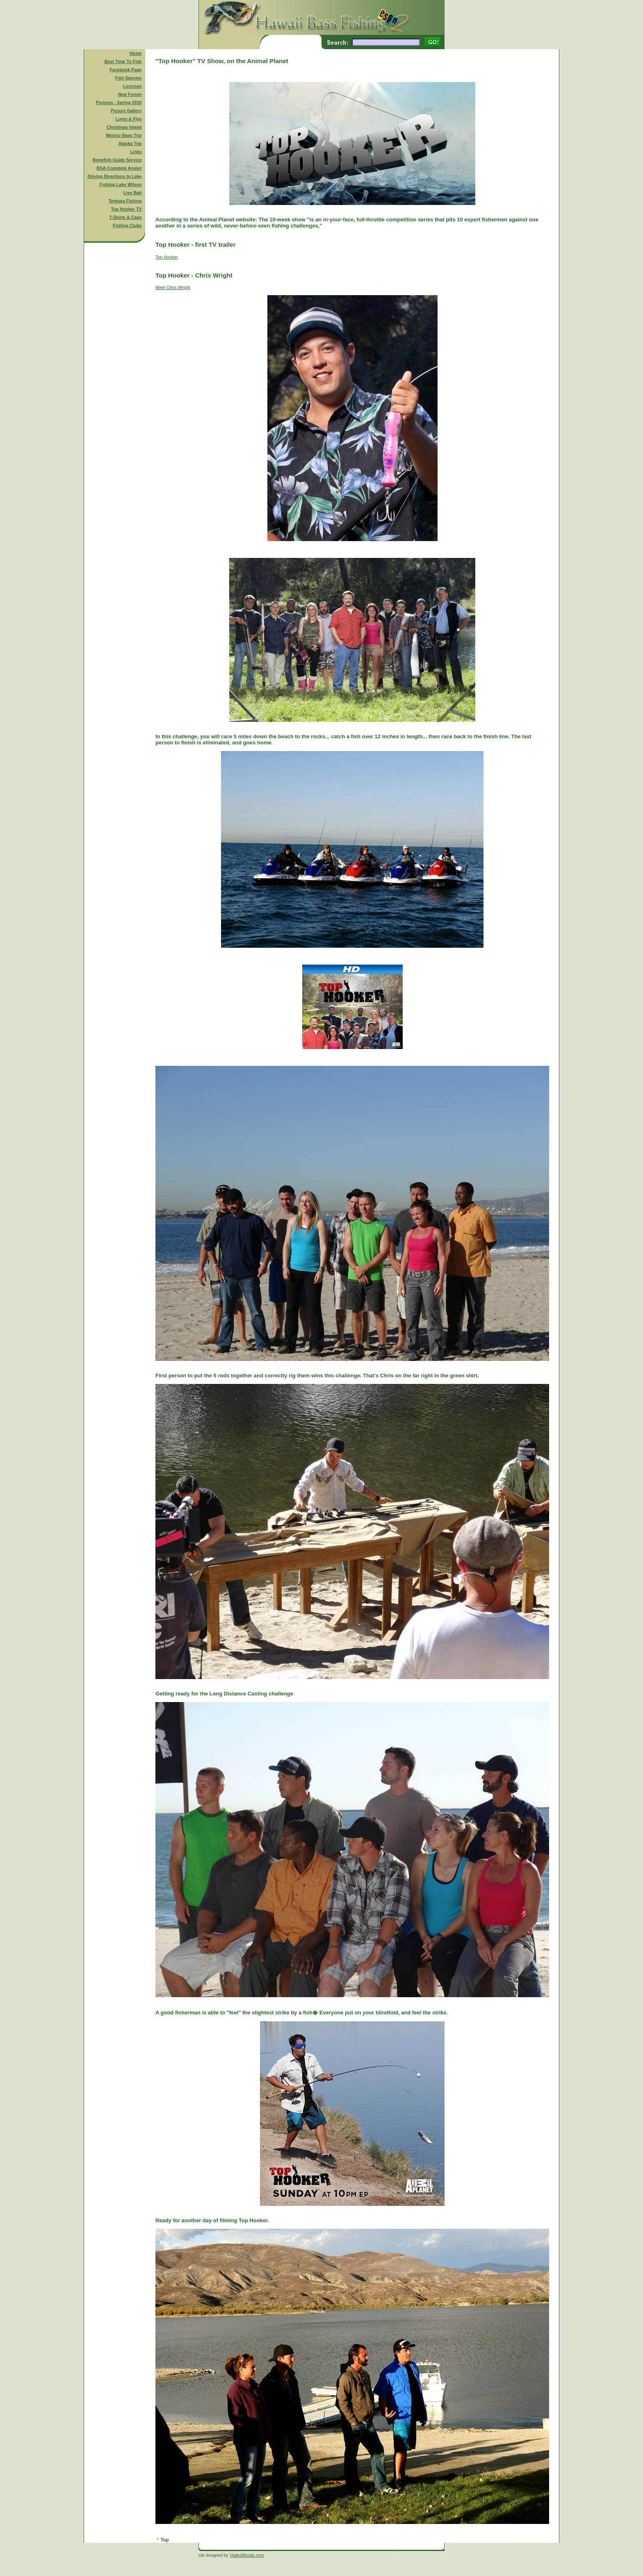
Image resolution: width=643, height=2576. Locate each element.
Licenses (132, 86)
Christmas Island (124, 127)
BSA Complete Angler (119, 168)
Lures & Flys (129, 118)
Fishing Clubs (127, 225)
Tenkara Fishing (125, 200)
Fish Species (128, 77)
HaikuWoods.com (247, 2555)
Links (136, 151)
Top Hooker (166, 257)
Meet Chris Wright (172, 287)
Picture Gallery (126, 110)
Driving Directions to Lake (114, 176)
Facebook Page (125, 69)
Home (136, 53)
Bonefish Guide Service (117, 159)
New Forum (130, 94)
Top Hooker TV (126, 209)
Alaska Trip (130, 143)
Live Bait (132, 192)
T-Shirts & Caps (125, 217)
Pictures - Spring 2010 (119, 102)
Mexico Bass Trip (123, 135)
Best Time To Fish (123, 61)
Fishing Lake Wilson (121, 184)
